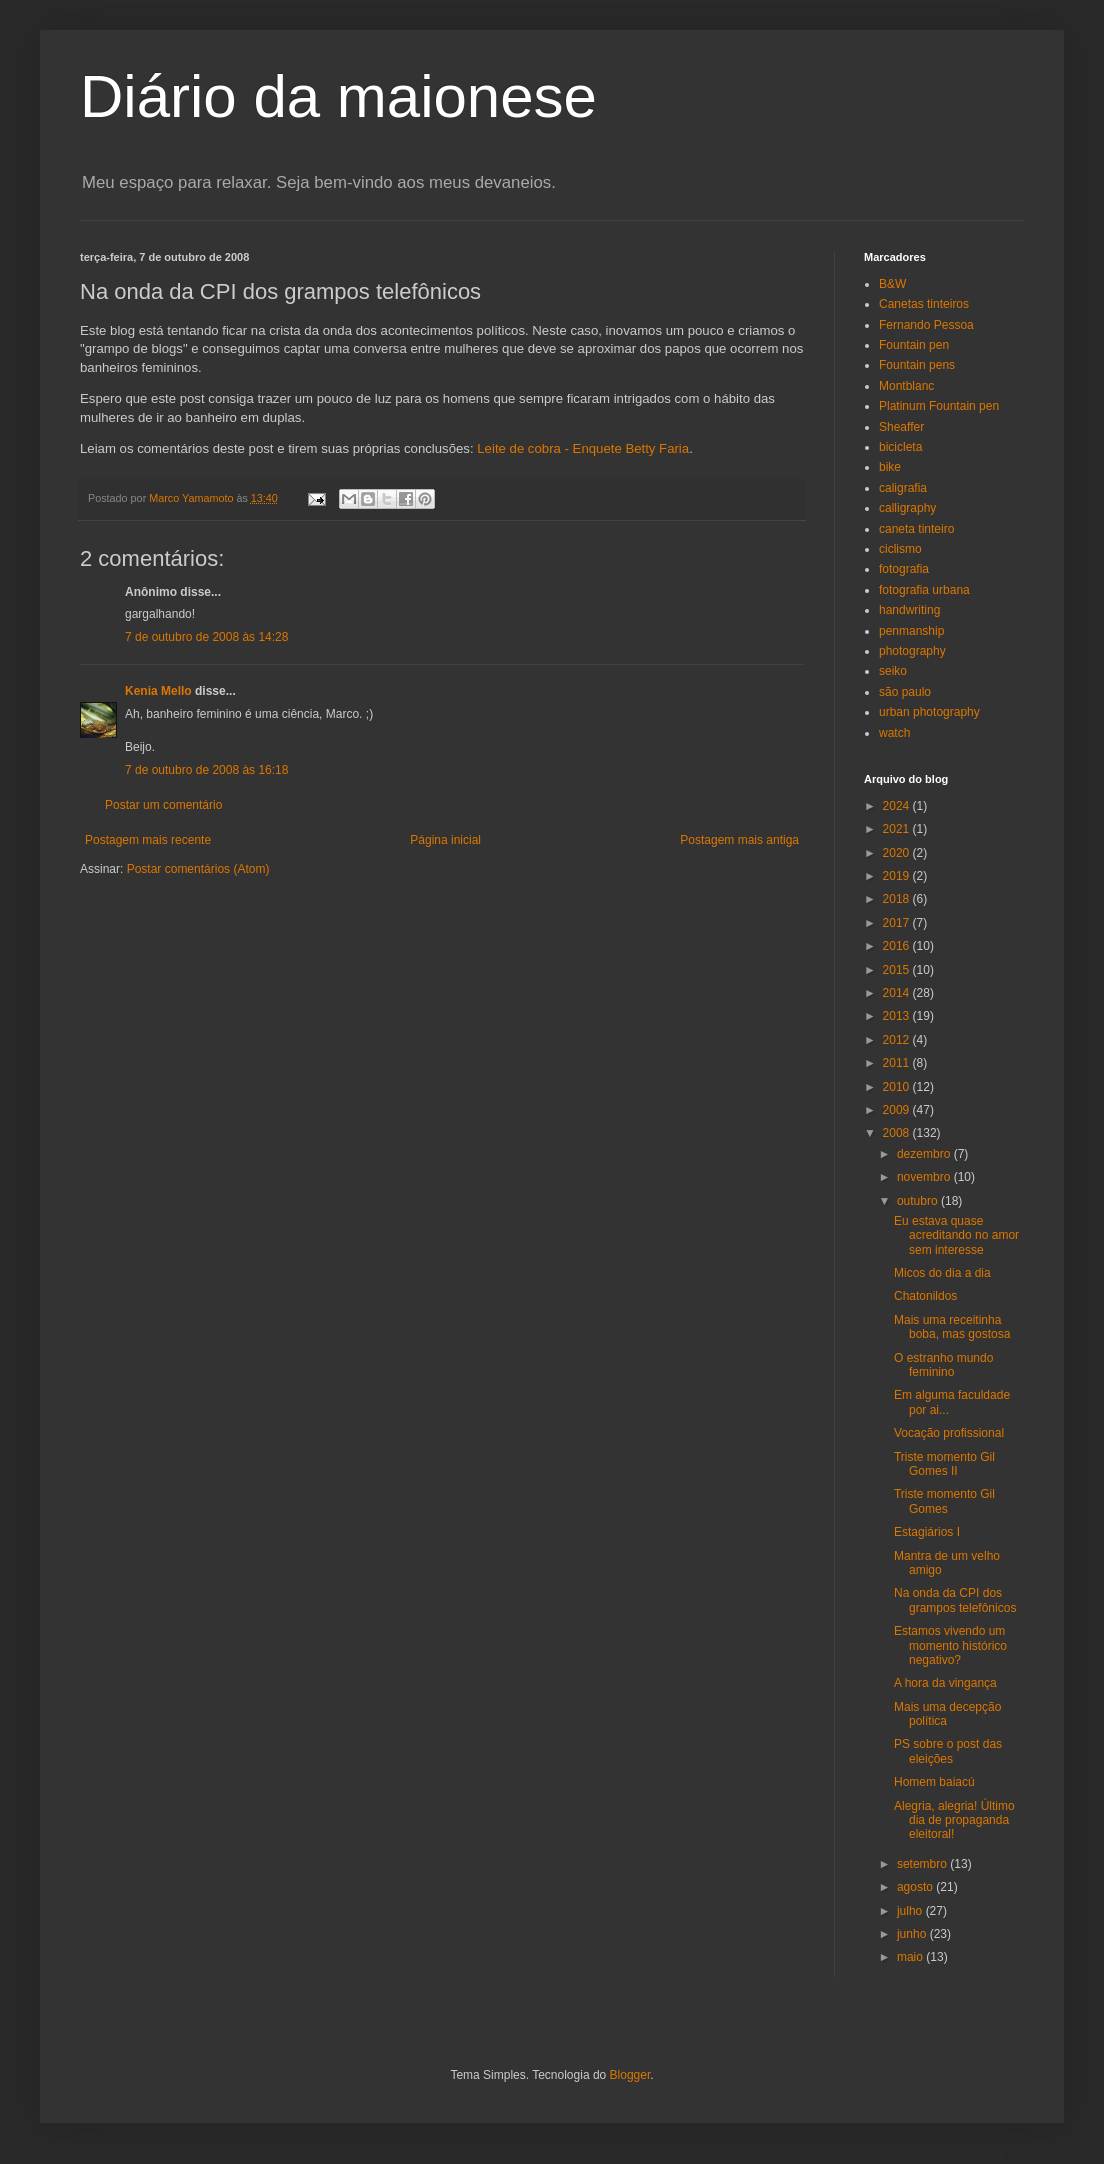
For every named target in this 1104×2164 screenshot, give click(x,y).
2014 (898, 993)
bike (890, 467)
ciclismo (900, 549)
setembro (923, 1864)
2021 (898, 829)
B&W (892, 284)
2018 (898, 899)
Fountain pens (917, 365)
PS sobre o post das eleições (948, 1751)
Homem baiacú (934, 1782)
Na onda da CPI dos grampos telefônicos (955, 1600)
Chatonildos (925, 1296)
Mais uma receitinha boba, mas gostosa (952, 1327)
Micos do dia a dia (942, 1273)
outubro (919, 1201)
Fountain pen (914, 345)
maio (911, 1957)
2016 (898, 946)
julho (911, 1911)
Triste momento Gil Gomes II (944, 1464)
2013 (898, 1016)
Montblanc (906, 386)
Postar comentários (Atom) (198, 869)
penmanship (911, 631)
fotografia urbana (924, 590)
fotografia (904, 569)
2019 (898, 876)
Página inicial (445, 840)
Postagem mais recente (148, 840)
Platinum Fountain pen (939, 406)
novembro (925, 1177)
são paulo (905, 692)
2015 (898, 970)
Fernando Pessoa (926, 325)
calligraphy (907, 508)
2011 (898, 1063)
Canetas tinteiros (924, 304)
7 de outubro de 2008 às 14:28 (206, 637)
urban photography (929, 712)
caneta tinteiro (916, 529)
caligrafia (903, 488)
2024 (898, 806)
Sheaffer (901, 427)
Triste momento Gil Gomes (944, 1501)
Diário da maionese (338, 96)
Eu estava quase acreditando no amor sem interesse (956, 1235)
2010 (898, 1087)
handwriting (909, 610)
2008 (898, 1133)
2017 (898, 923)
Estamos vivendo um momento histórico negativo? (950, 1645)
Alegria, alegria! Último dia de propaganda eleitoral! (954, 1820)
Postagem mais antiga (739, 840)
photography (912, 651)
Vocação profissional (949, 1433)
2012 (898, 1040)
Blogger (630, 2075)
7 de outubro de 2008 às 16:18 (206, 770)
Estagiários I (927, 1532)
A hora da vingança (945, 1683)
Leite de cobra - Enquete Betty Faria (583, 448)
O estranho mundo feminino (943, 1365)
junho (913, 1934)
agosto (916, 1887)
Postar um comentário (163, 805)
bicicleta (900, 447)
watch (894, 733)
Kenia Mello (158, 691)
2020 (898, 853)
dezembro (925, 1154)
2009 (898, 1110)
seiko (893, 671)
